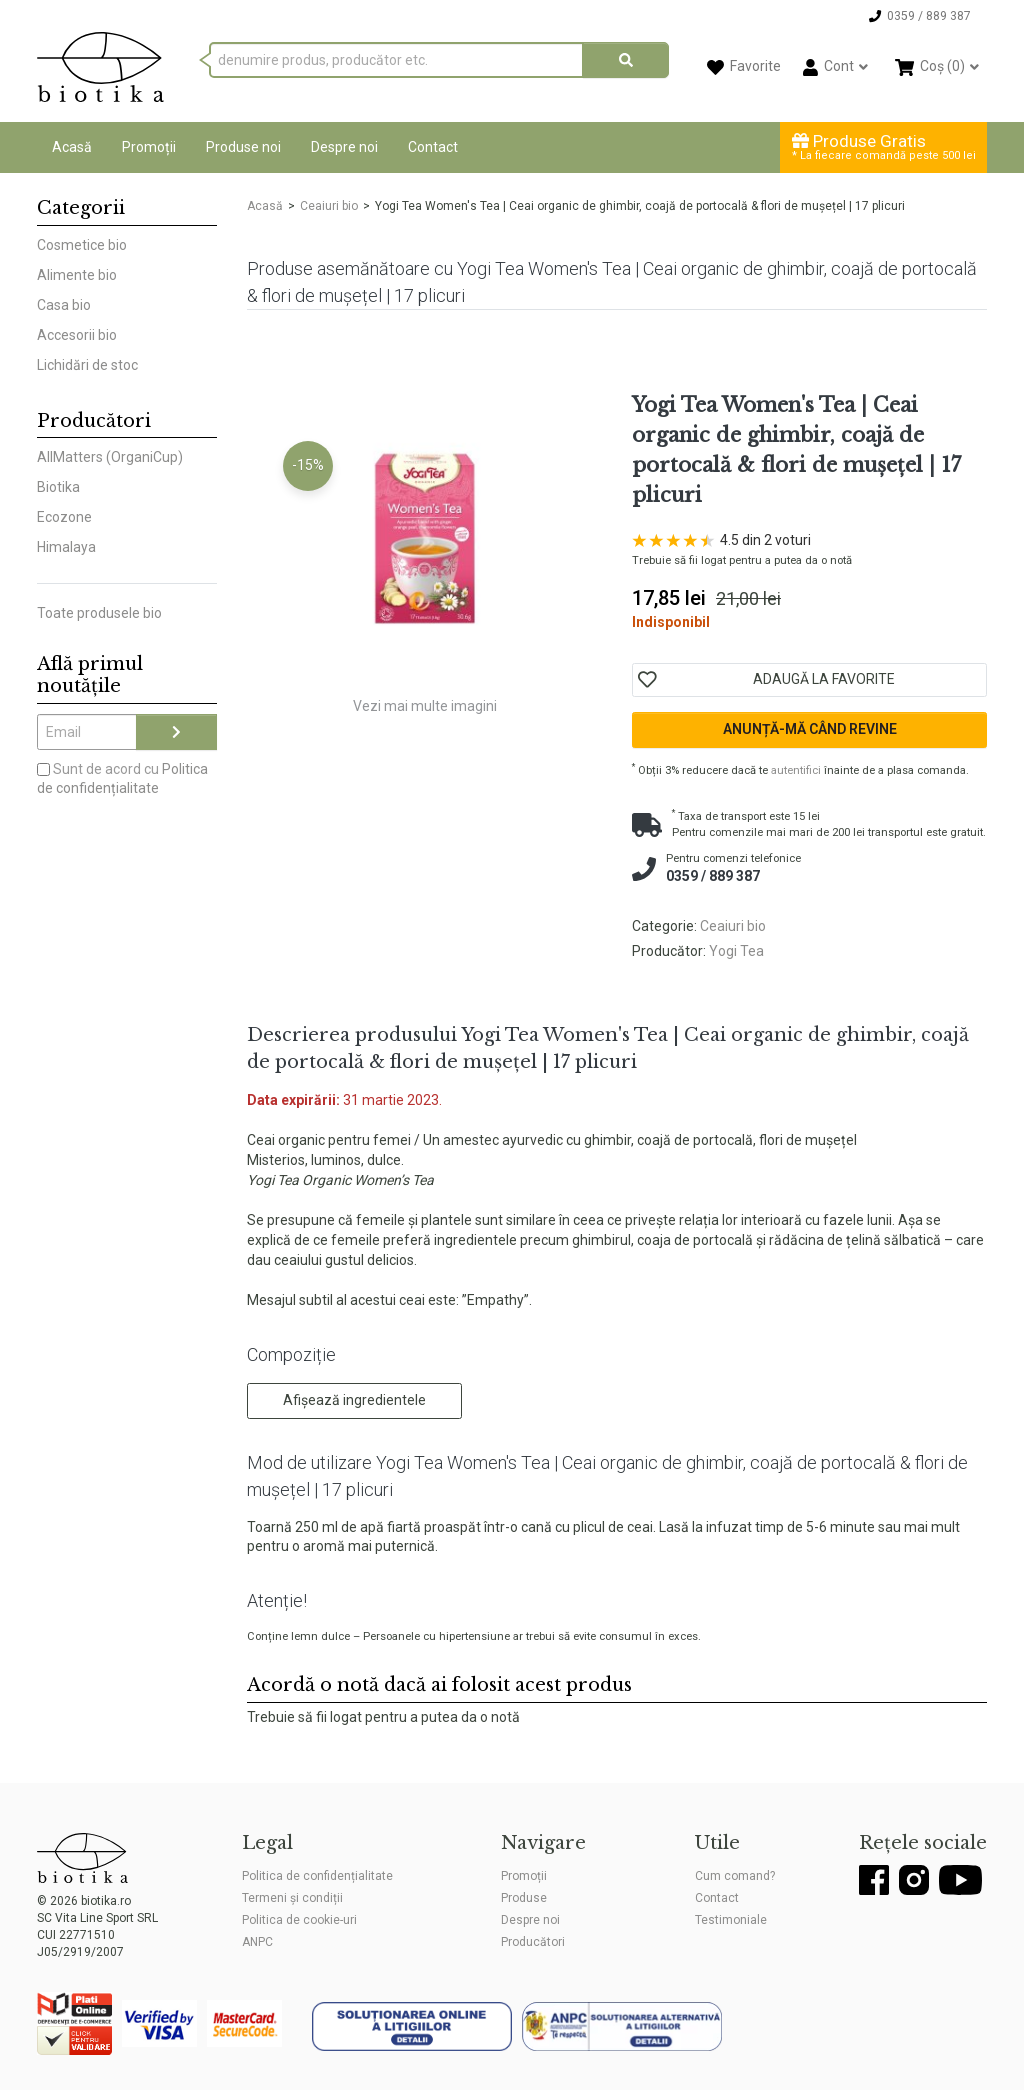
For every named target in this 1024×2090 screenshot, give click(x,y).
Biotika (58, 487)
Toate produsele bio (99, 613)
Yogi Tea (736, 951)
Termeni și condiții (292, 1898)
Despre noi (344, 147)
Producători (533, 1942)
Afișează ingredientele (354, 1400)
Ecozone (64, 517)
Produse (524, 1898)
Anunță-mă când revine (810, 729)
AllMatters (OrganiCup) (110, 457)
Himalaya (66, 547)
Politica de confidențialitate (317, 1876)
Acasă (72, 147)
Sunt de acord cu (122, 779)
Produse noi (243, 147)
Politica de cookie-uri (299, 1920)
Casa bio (64, 305)
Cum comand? (735, 1876)
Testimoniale (731, 1920)
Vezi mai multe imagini (425, 706)
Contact (433, 147)
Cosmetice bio (82, 245)
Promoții (149, 147)
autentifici (796, 770)
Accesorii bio (77, 335)
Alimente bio (77, 275)
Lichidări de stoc (87, 365)
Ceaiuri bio (329, 206)
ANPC (257, 1942)
